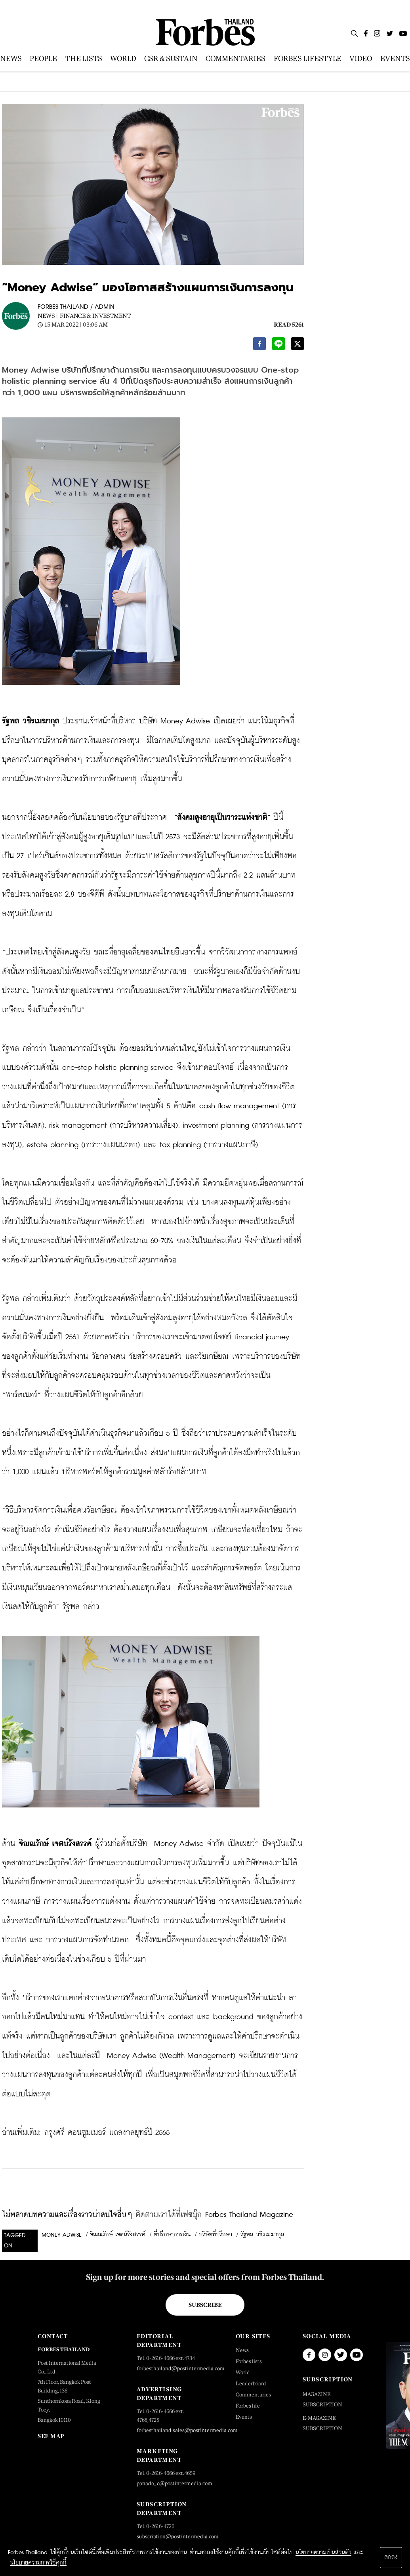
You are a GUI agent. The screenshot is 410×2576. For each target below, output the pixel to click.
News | (48, 315)
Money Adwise (62, 2235)
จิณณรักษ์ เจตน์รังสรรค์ (117, 2235)
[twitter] (297, 345)
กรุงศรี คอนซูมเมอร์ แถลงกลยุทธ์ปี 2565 (107, 2132)
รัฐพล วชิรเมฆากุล (262, 2235)
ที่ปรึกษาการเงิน (172, 2235)
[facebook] (259, 345)
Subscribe (205, 2305)
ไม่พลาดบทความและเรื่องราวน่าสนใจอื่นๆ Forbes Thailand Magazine (147, 2214)
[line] (278, 345)
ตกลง (391, 2557)
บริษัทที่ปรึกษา (215, 2235)
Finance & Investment (95, 315)
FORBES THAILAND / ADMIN (76, 307)
